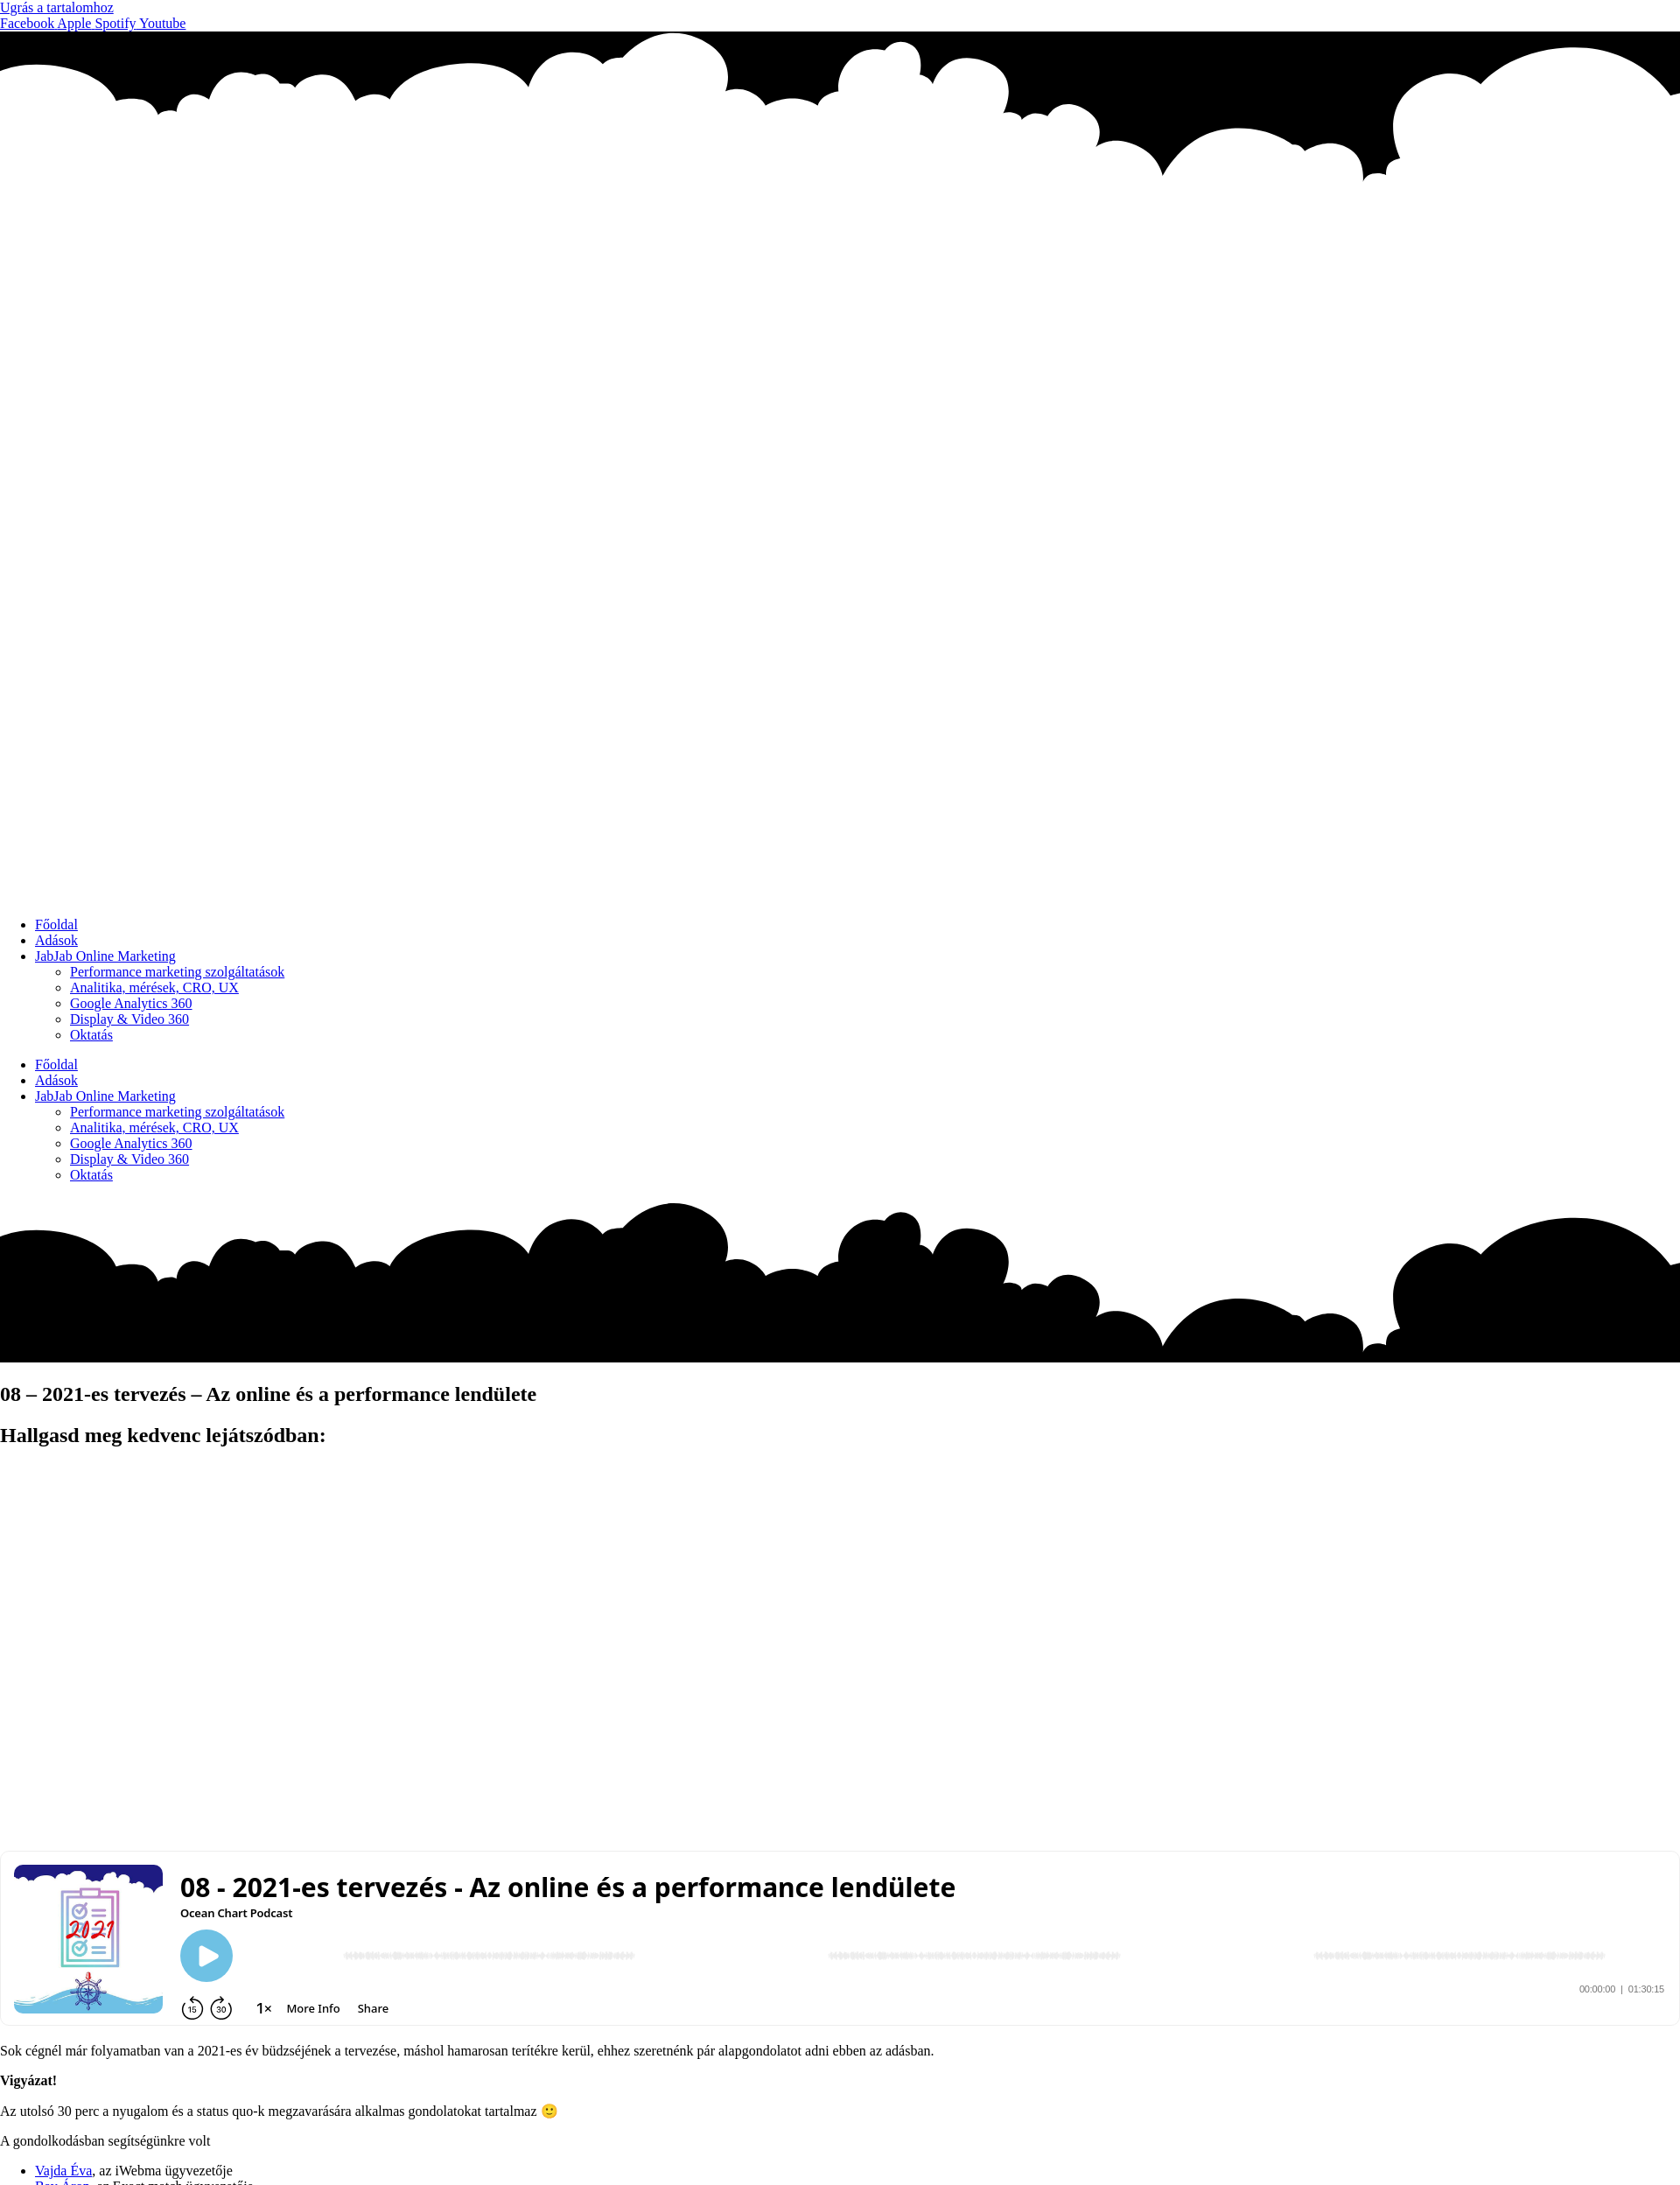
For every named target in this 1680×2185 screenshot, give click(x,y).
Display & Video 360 (129, 1019)
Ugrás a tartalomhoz (57, 7)
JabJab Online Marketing (105, 956)
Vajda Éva (63, 2170)
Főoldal (56, 924)
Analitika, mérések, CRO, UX (154, 987)
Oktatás (91, 1034)
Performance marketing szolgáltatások (177, 971)
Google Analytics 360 (131, 1003)
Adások (56, 940)
